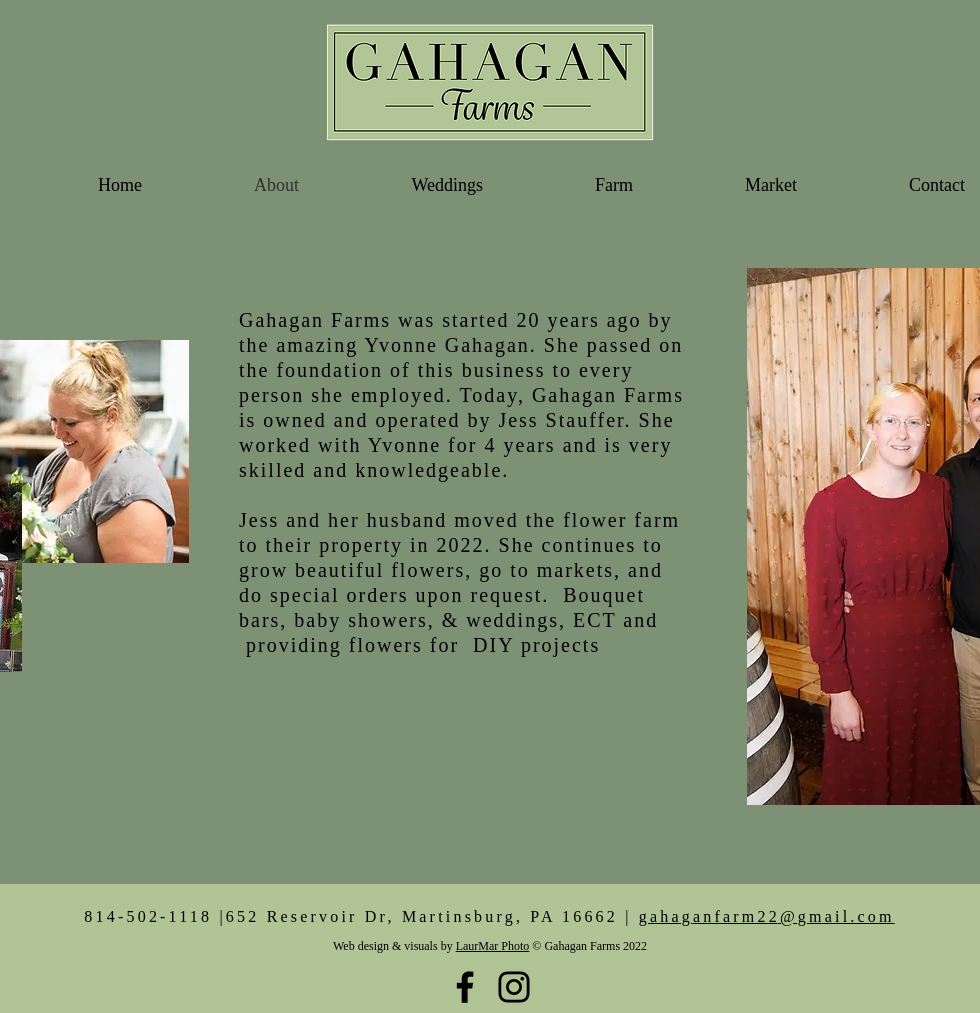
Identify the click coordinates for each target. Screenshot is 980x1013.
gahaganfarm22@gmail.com (767, 916)
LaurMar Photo (493, 946)
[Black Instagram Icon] (514, 987)
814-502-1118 (148, 916)
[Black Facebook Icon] (465, 987)
